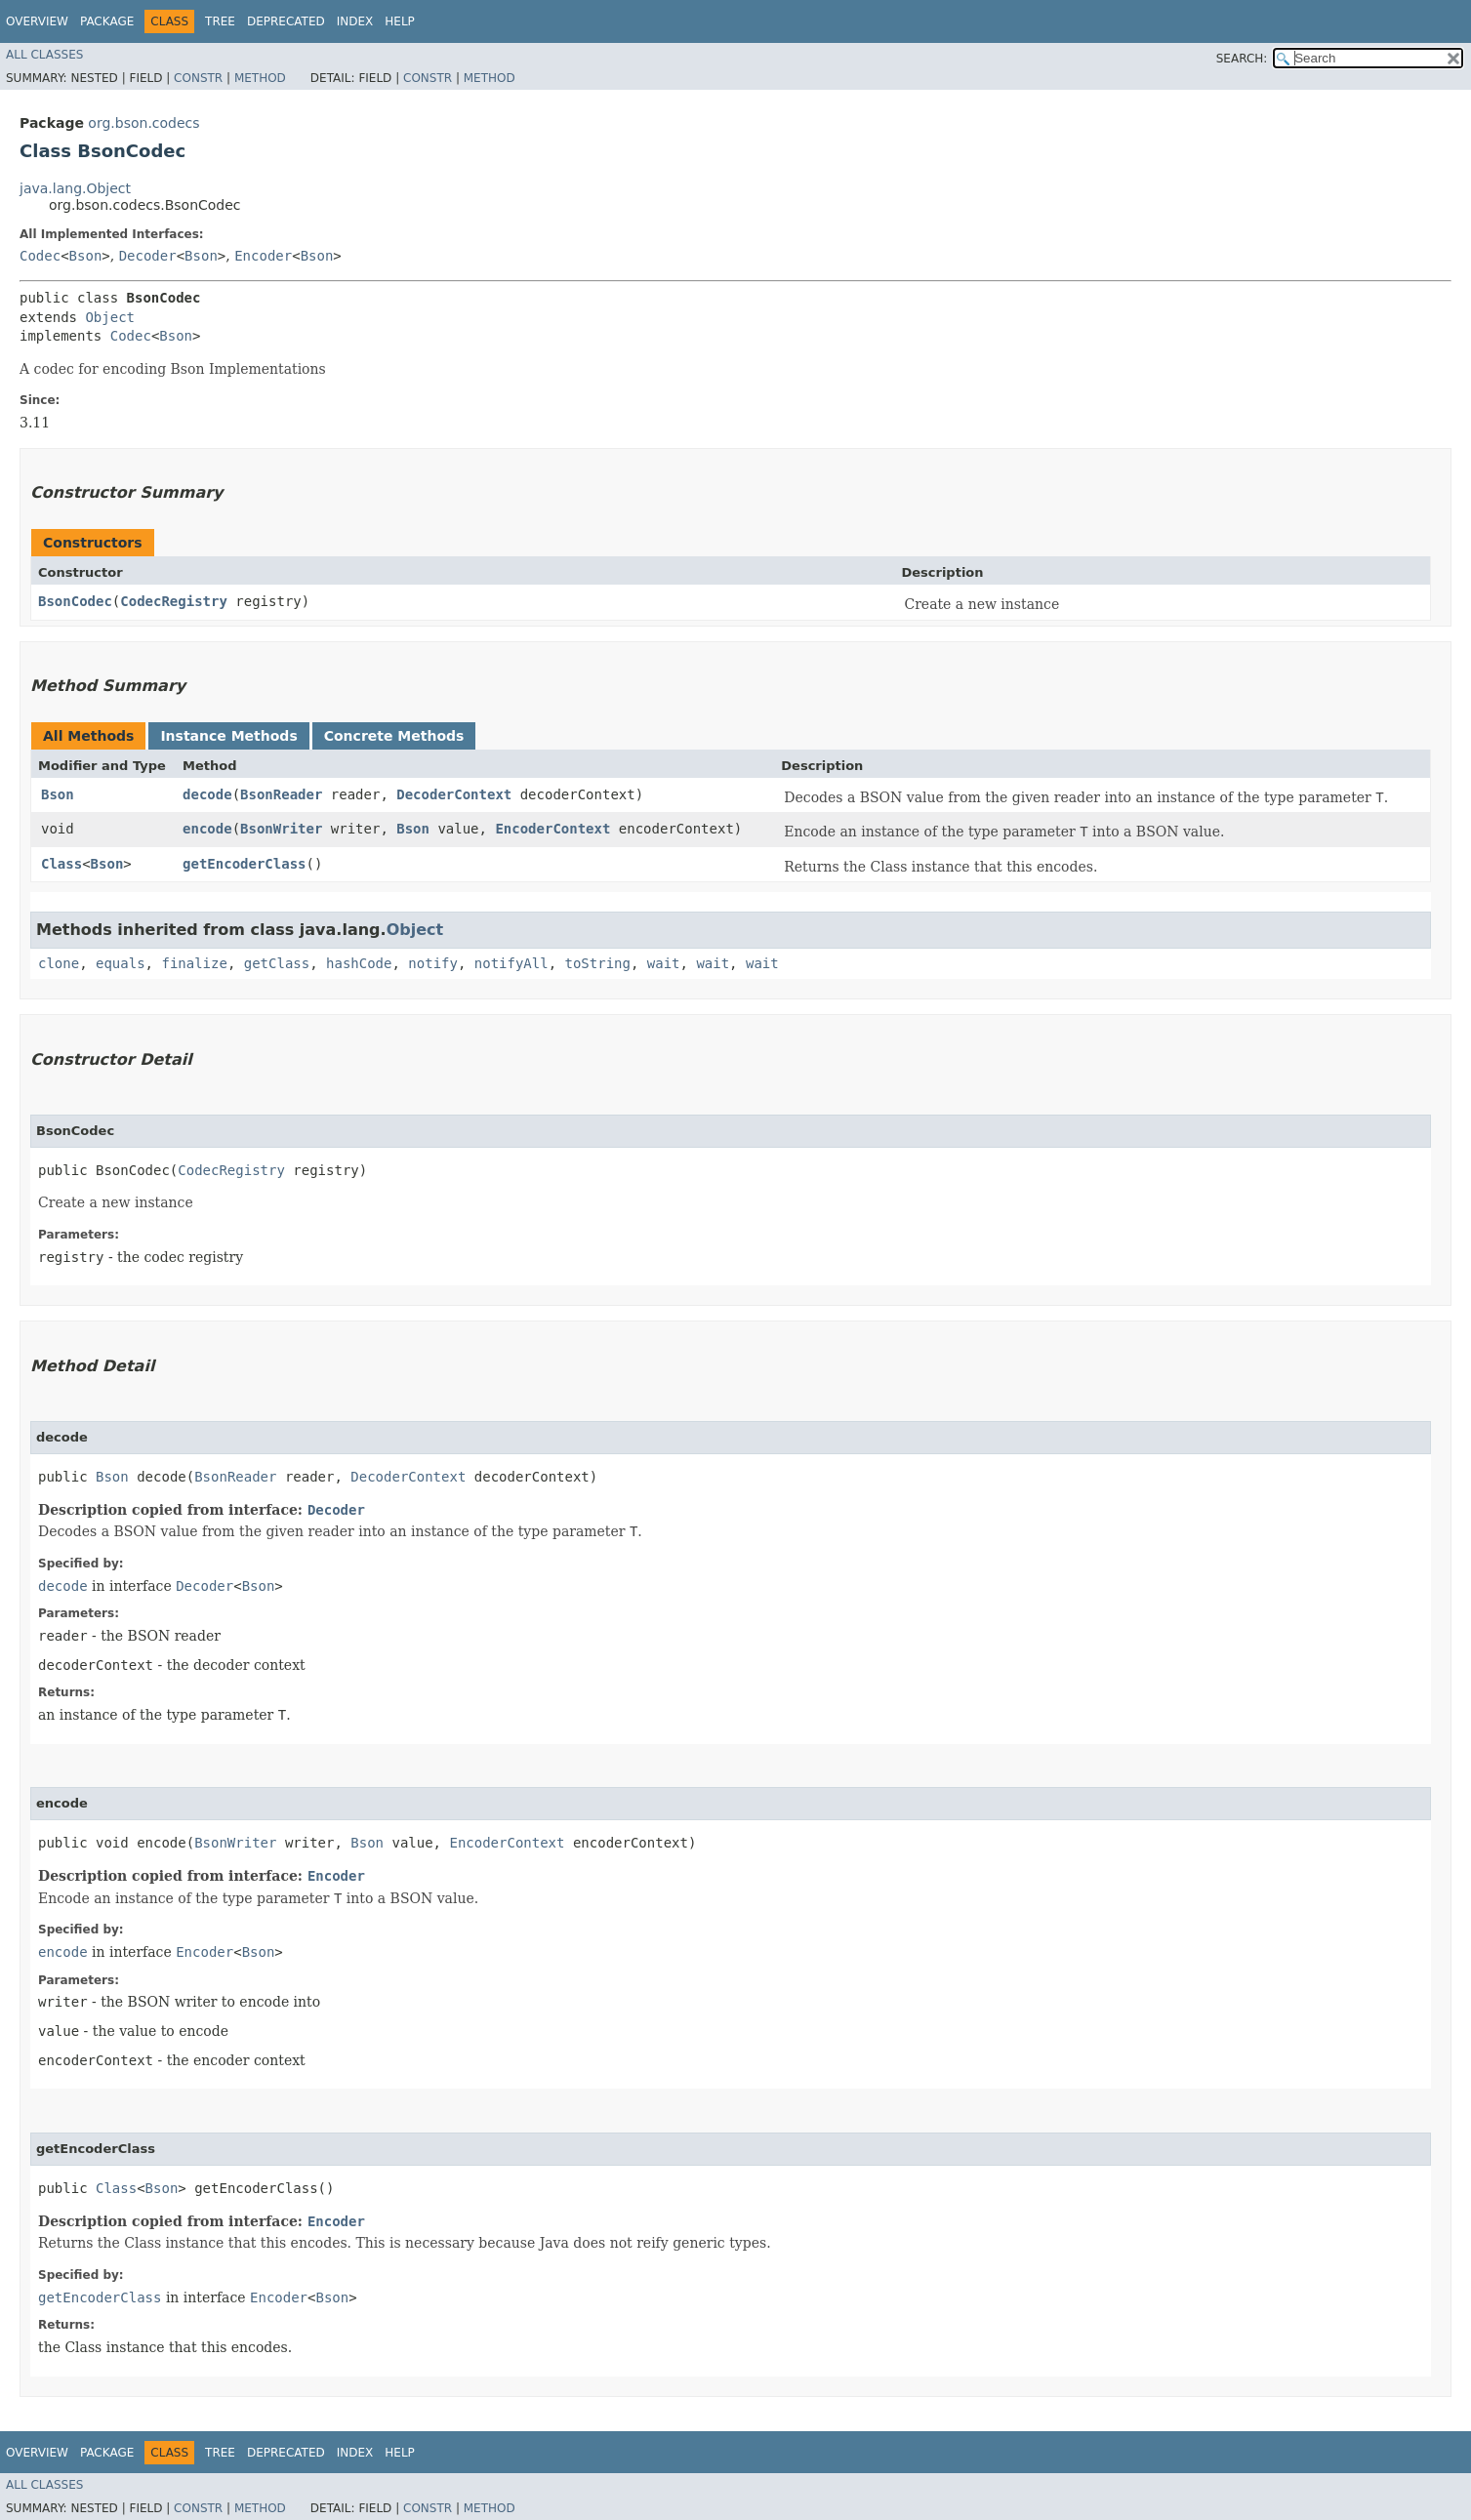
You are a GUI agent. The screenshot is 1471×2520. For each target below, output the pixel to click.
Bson (85, 256)
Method (260, 78)
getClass (276, 963)
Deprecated (286, 21)
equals (120, 963)
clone (58, 963)
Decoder (148, 256)
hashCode (358, 963)
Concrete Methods (394, 736)
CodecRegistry (173, 601)
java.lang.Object (75, 188)
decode (207, 794)
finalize (193, 963)
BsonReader (281, 794)
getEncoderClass (244, 864)
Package (107, 21)
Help (400, 21)
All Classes (44, 54)
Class (61, 864)
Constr (198, 78)
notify (433, 963)
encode (207, 828)
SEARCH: (1242, 58)
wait (663, 963)
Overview (37, 21)
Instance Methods (228, 736)
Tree (220, 21)
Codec (40, 256)
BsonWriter (281, 828)
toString (598, 963)
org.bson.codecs (143, 123)
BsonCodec (75, 601)
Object (110, 317)
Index (355, 21)
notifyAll (511, 963)
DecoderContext (453, 794)
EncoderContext (552, 828)
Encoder (263, 256)
